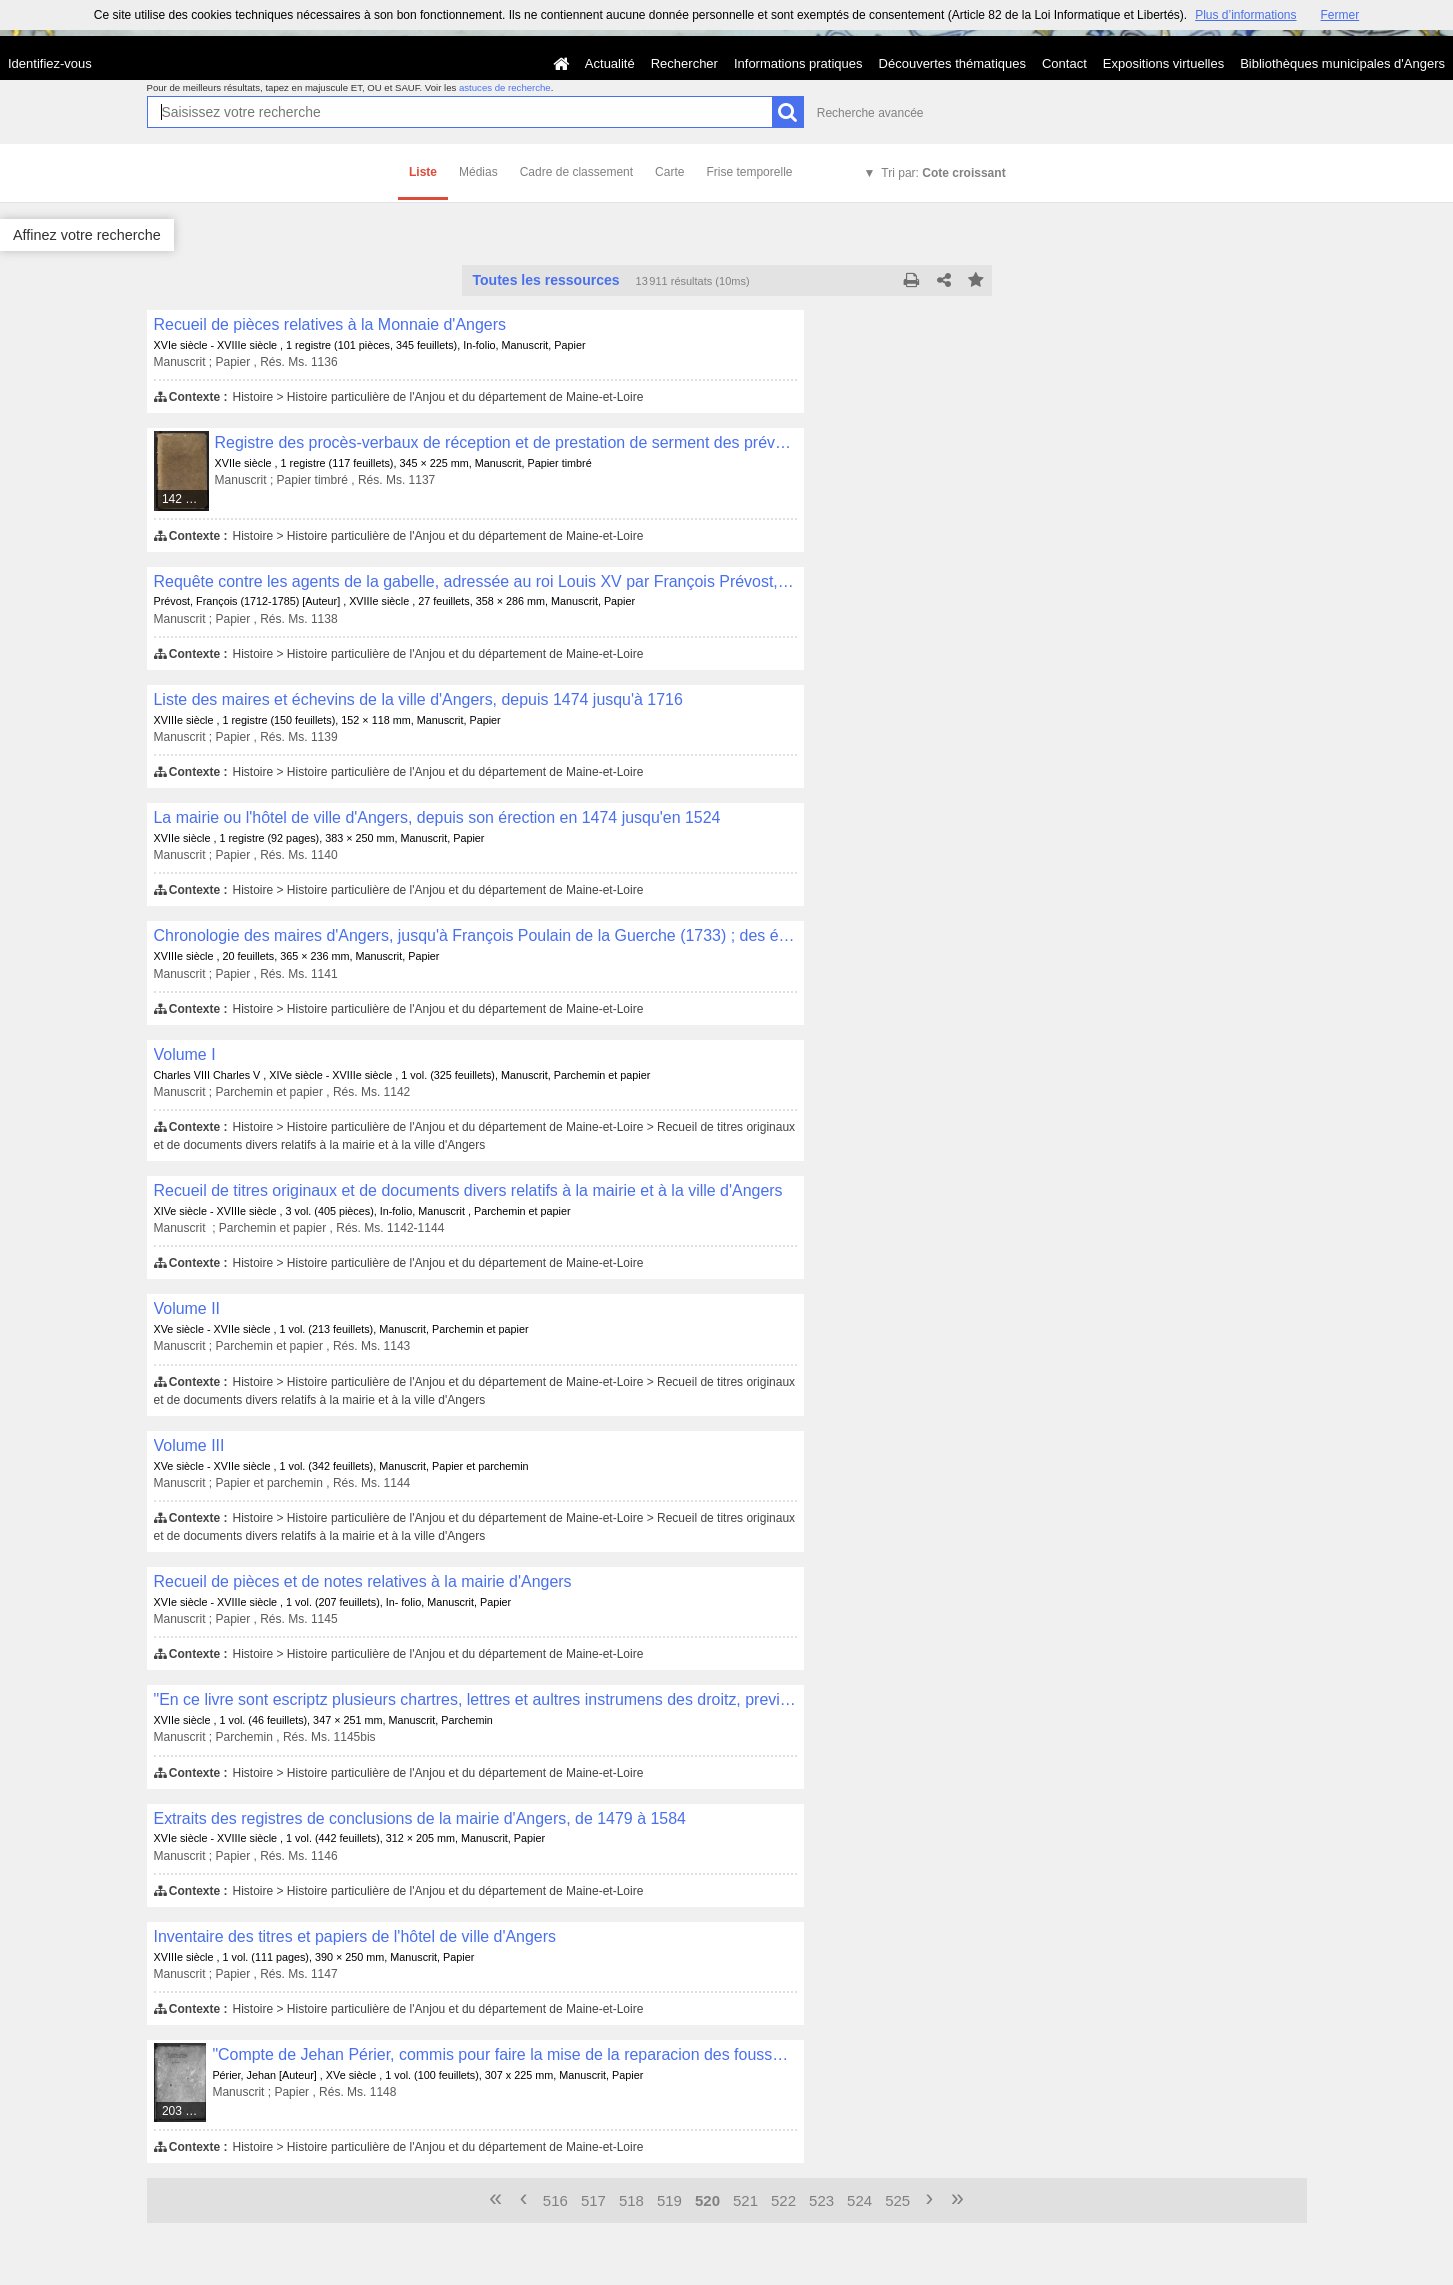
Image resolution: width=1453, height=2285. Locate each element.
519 (669, 2200)
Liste (423, 172)
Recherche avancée (870, 113)
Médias (478, 172)
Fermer (1340, 15)
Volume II (187, 1308)
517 (593, 2200)
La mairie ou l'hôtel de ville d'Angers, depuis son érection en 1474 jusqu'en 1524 (437, 817)
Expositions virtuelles (1163, 63)
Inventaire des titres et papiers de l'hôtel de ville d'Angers (355, 1936)
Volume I (185, 1054)
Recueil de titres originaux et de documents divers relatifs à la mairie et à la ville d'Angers (468, 1190)
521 (745, 2200)
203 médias (185, 2111)
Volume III (189, 1445)
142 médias (186, 499)
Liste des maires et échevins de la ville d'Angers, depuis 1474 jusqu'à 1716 (418, 699)
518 (631, 2200)
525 (897, 2200)
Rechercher (684, 63)
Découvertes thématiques (952, 63)
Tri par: (943, 173)
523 (821, 2200)
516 (555, 2200)
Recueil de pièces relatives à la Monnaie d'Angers (330, 324)
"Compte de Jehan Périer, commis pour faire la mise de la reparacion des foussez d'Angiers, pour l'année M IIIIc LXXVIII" (504, 2054)
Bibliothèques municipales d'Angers (1342, 63)
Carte (669, 172)
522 (783, 2200)
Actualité (610, 63)
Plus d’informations (1245, 15)
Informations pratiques (798, 63)
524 (859, 2200)
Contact (1064, 63)
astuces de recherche (505, 87)
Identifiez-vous (50, 63)
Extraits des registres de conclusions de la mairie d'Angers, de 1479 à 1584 (420, 1818)
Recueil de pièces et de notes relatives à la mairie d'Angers (363, 1581)
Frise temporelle (749, 172)
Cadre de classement (576, 172)
